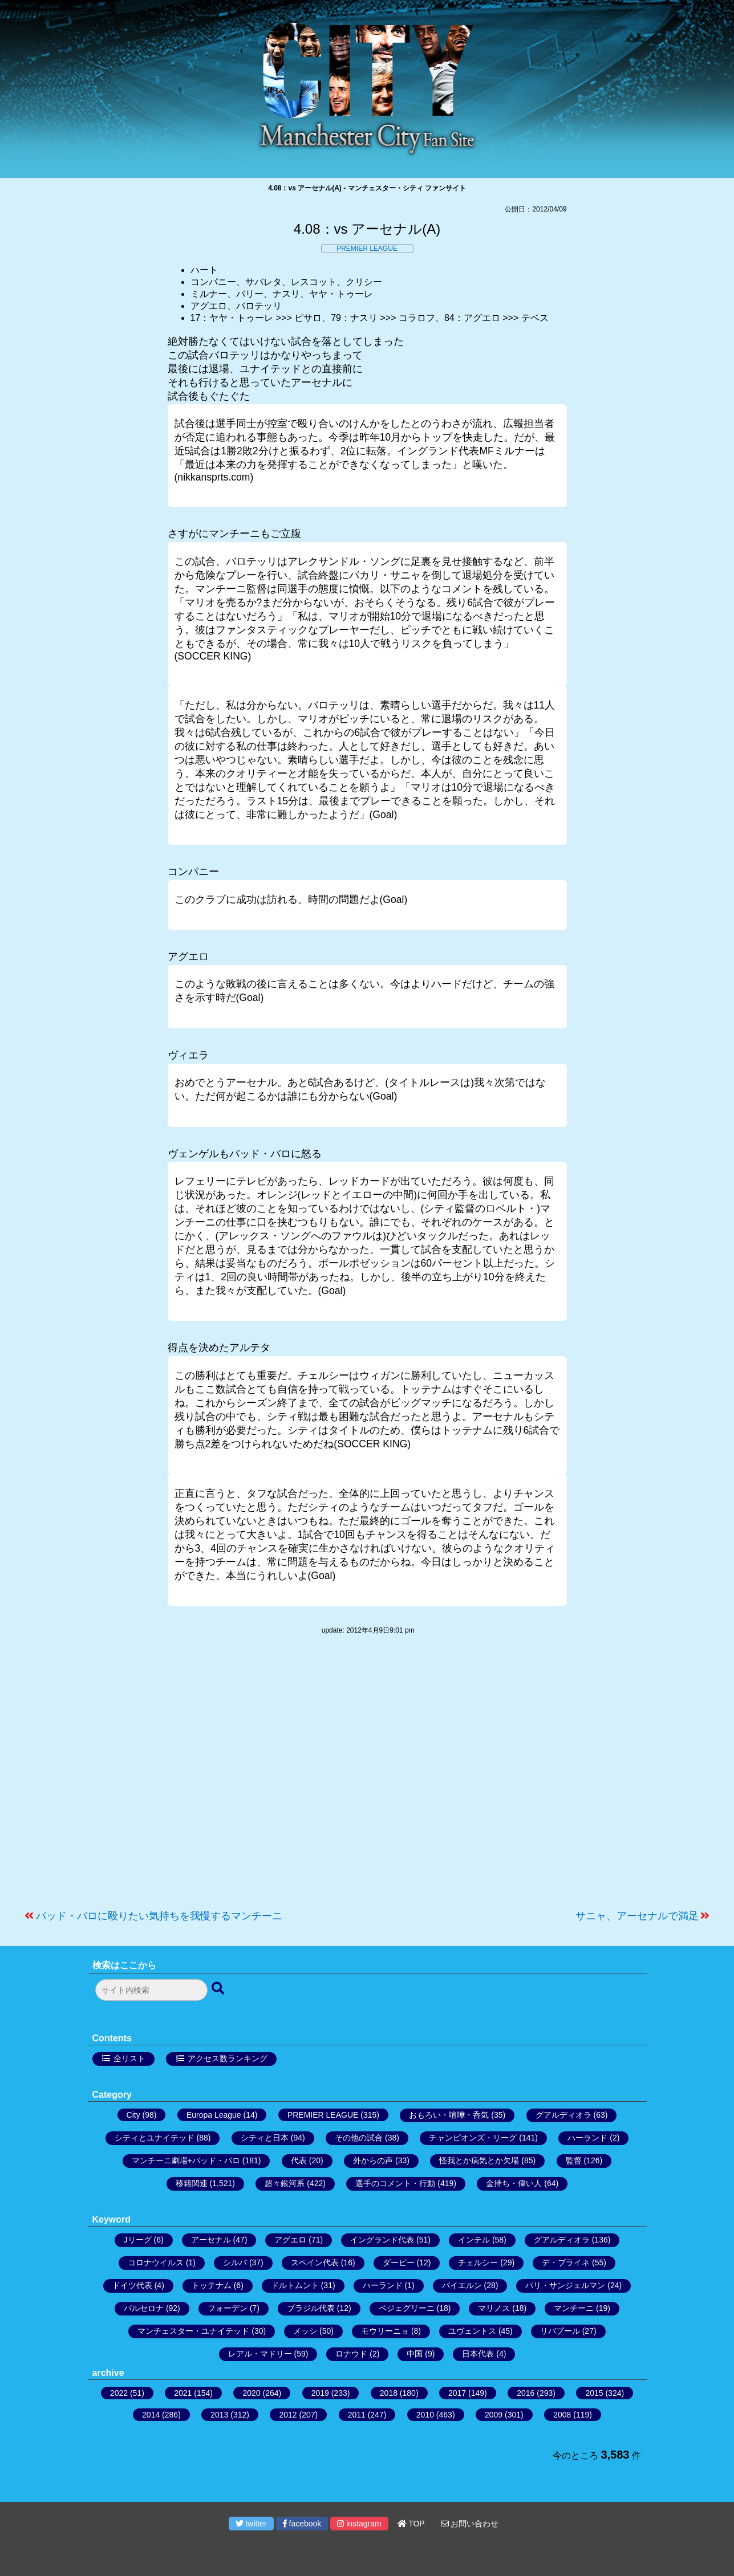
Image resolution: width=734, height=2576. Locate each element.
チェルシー (478, 2262)
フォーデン (228, 2308)
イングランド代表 (382, 2239)
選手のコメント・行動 (395, 2183)
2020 (251, 2393)
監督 (574, 2160)
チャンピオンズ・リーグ (473, 2137)
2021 (183, 2393)
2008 (562, 2414)
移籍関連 (192, 2183)
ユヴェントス (472, 2330)
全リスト (129, 2058)
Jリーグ (138, 2239)
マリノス (494, 2308)
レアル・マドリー (260, 2353)
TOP (411, 2523)
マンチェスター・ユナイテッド (193, 2330)
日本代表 (478, 2353)
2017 (457, 2393)
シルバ (235, 2262)
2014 (151, 2414)
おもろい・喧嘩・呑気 (449, 2114)
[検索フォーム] (151, 1990)
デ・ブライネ (566, 2262)
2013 (219, 2414)
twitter (251, 2523)
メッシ (305, 2330)
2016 (525, 2393)
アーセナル (211, 2239)
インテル (474, 2239)
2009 (493, 2414)
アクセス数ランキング (227, 2058)
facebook (302, 2523)
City (133, 2114)
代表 (299, 2160)
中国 (415, 2353)
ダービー (399, 2262)
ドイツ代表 (132, 2285)
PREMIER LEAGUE (367, 249)
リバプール (560, 2330)
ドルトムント (295, 2285)
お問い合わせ (470, 2523)
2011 (357, 2414)
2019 (320, 2393)
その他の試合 (359, 2137)
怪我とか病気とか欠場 (479, 2160)
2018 (389, 2393)
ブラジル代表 (311, 2308)
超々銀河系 (285, 2183)
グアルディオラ (563, 2114)
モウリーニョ (385, 2330)
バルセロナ (144, 2308)
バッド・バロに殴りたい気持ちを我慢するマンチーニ (159, 1916)
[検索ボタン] (219, 1988)
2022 (119, 2393)
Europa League (213, 2114)
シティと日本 (265, 2137)
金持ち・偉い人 (514, 2183)
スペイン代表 (315, 2262)
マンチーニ (574, 2308)
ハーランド (587, 2137)
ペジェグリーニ (407, 2308)
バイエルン (462, 2285)
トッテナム (212, 2285)
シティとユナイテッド (154, 2137)
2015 (594, 2393)
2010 (425, 2414)
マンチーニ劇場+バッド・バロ (186, 2160)
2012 (288, 2414)
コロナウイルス (156, 2262)
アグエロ (290, 2239)
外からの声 (373, 2160)
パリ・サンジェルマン (565, 2285)
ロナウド (351, 2353)
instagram (359, 2523)
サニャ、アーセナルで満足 (637, 1916)
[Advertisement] (367, 1778)
